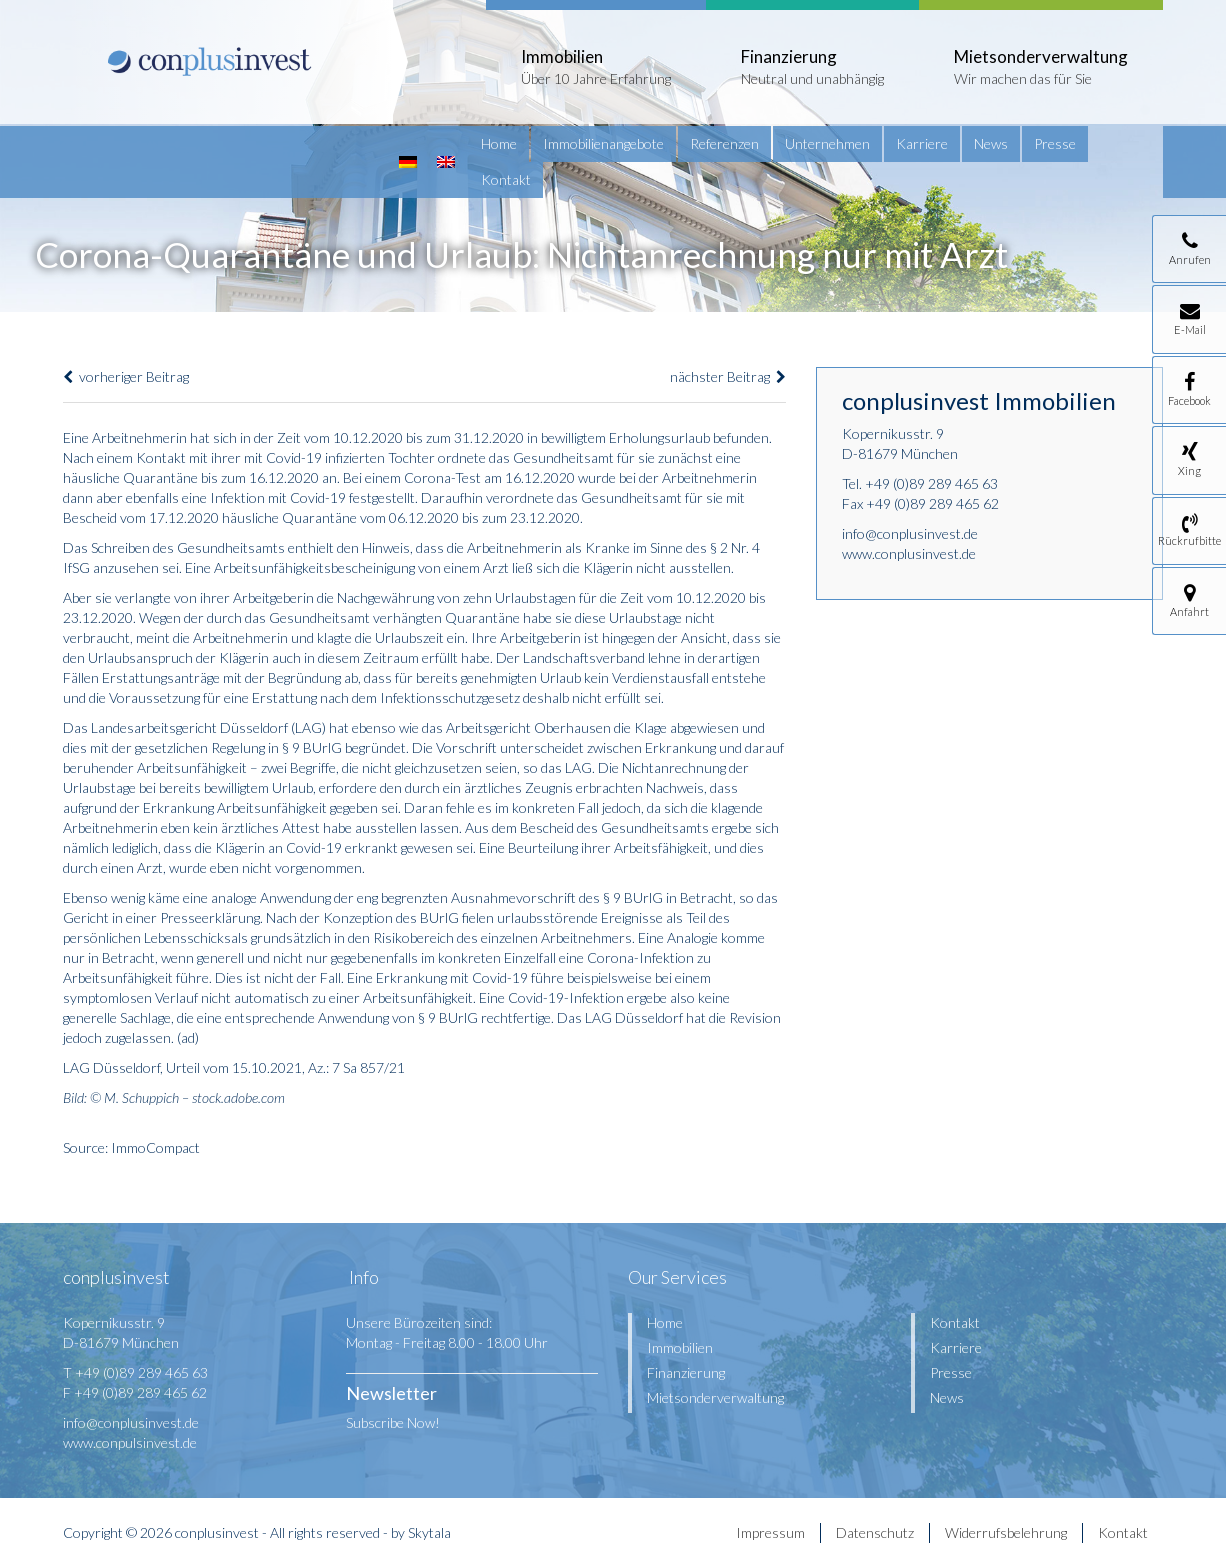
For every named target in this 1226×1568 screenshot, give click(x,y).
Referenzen (724, 143)
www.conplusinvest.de (909, 553)
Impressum (770, 1532)
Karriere (922, 143)
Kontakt (506, 179)
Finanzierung (686, 1372)
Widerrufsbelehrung (1006, 1532)
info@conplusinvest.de (910, 533)
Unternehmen (827, 143)
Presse (1055, 143)
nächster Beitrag (728, 376)
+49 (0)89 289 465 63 (931, 483)
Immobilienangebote (603, 143)
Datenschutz (875, 1532)
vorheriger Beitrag (126, 376)
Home (499, 143)
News (991, 143)
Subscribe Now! (393, 1422)
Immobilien (680, 1347)
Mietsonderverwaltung (715, 1397)
